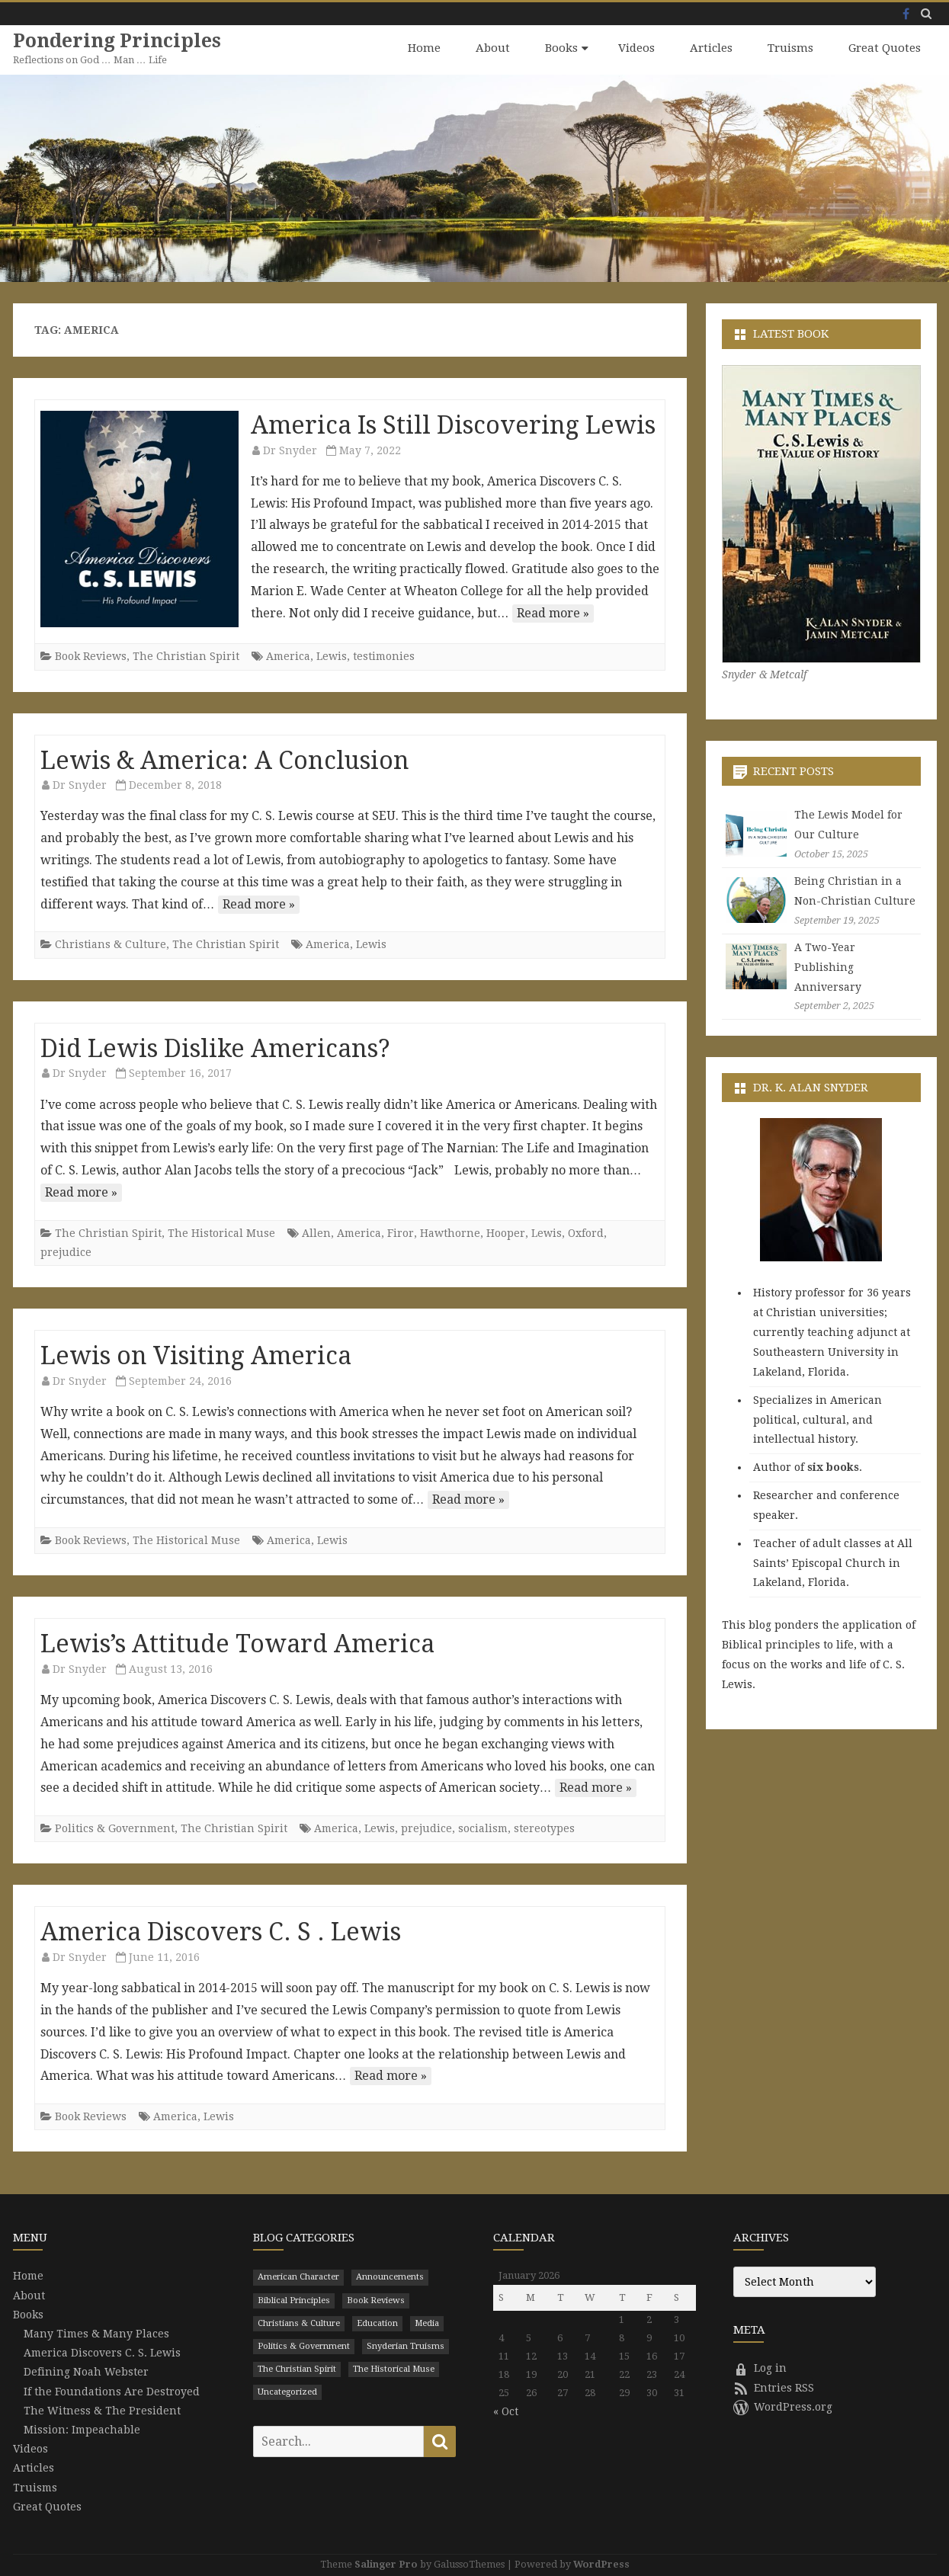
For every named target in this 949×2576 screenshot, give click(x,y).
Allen (316, 1232)
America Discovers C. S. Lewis (102, 2352)
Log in (760, 2368)
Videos (636, 48)
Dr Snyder (290, 450)
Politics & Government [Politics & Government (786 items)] (304, 2345)
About (493, 48)
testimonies (384, 655)
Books (561, 48)
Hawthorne (450, 1232)
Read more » (553, 612)
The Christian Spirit (186, 655)
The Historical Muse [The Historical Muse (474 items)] (393, 2368)
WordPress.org (782, 2406)
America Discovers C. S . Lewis (220, 1931)
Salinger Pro (386, 2563)
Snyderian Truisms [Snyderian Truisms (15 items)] (405, 2345)
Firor (400, 1232)
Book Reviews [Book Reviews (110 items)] (376, 2300)
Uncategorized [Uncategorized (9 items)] (287, 2391)
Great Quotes (884, 48)
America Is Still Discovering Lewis (453, 424)
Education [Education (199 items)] (377, 2323)
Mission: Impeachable (82, 2429)
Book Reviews (91, 655)
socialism (483, 1827)
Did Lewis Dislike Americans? (215, 1047)
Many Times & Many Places (96, 2333)
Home (424, 48)
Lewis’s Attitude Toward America (237, 1643)
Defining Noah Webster (86, 2372)
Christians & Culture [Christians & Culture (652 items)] (299, 2323)
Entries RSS (773, 2387)
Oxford (586, 1232)
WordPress (601, 2563)
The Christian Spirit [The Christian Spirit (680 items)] (297, 2368)
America (288, 655)
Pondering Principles (118, 40)
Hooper (505, 1232)
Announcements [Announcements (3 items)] (390, 2277)
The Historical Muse (221, 1232)
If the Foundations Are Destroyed (112, 2391)
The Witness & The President (102, 2410)
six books (833, 1466)
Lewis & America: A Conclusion (224, 759)
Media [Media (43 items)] (427, 2323)
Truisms (790, 48)
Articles (711, 48)
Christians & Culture (110, 944)
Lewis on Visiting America (195, 1355)
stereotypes (544, 1827)
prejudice (65, 1251)
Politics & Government (115, 1827)
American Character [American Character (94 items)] (298, 2277)
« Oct (505, 2411)
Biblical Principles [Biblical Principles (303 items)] (294, 2300)
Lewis (331, 655)
